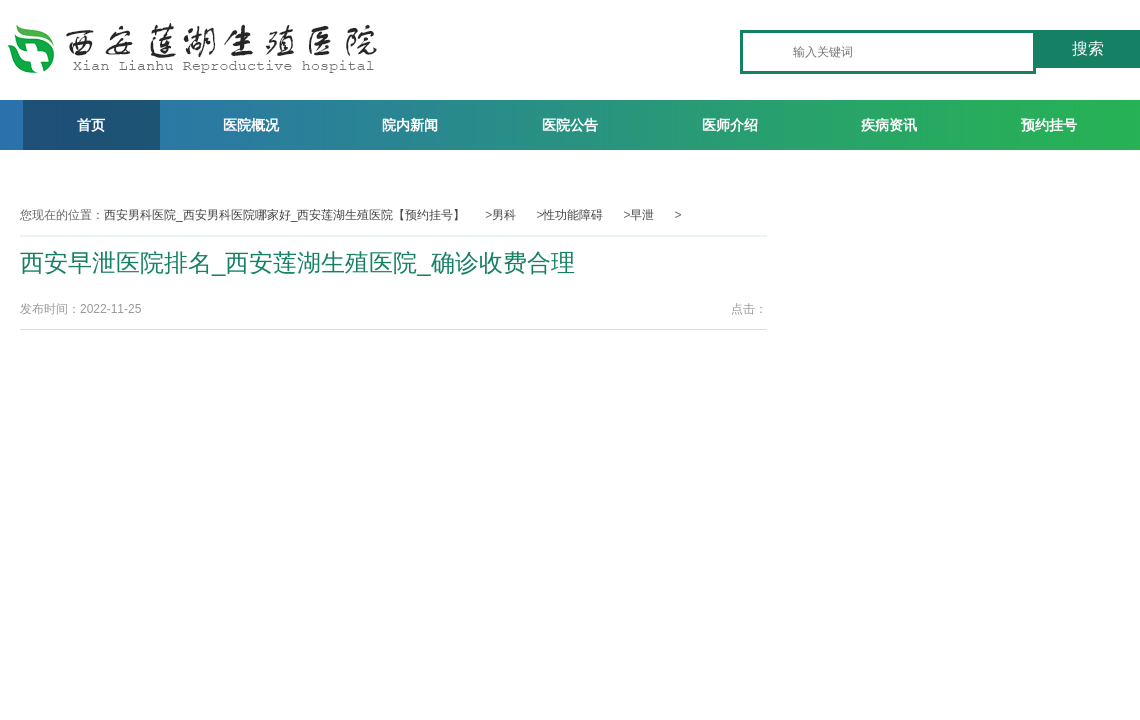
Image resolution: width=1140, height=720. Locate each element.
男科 (504, 215)
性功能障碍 (573, 215)
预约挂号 (1049, 125)
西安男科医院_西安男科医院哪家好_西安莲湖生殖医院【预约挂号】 (284, 215)
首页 (91, 125)
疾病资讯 (889, 125)
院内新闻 (410, 125)
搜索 (1088, 48)
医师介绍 (730, 125)
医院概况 (251, 125)
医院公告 (570, 125)
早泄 (642, 215)
